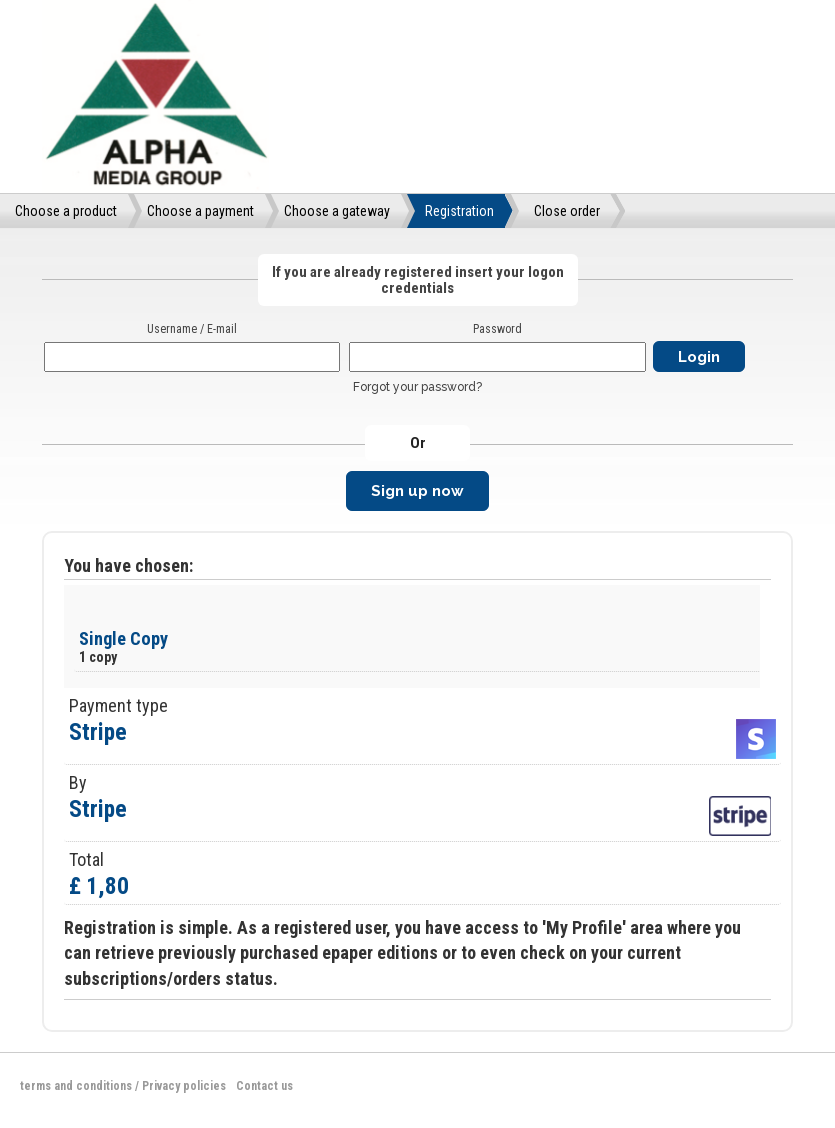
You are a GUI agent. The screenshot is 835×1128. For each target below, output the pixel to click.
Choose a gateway (337, 211)
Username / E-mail (192, 329)
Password (497, 329)
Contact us (264, 1086)
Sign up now (417, 491)
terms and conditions (76, 1086)
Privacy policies (184, 1086)
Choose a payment (200, 211)
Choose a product (66, 211)
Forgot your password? (417, 387)
